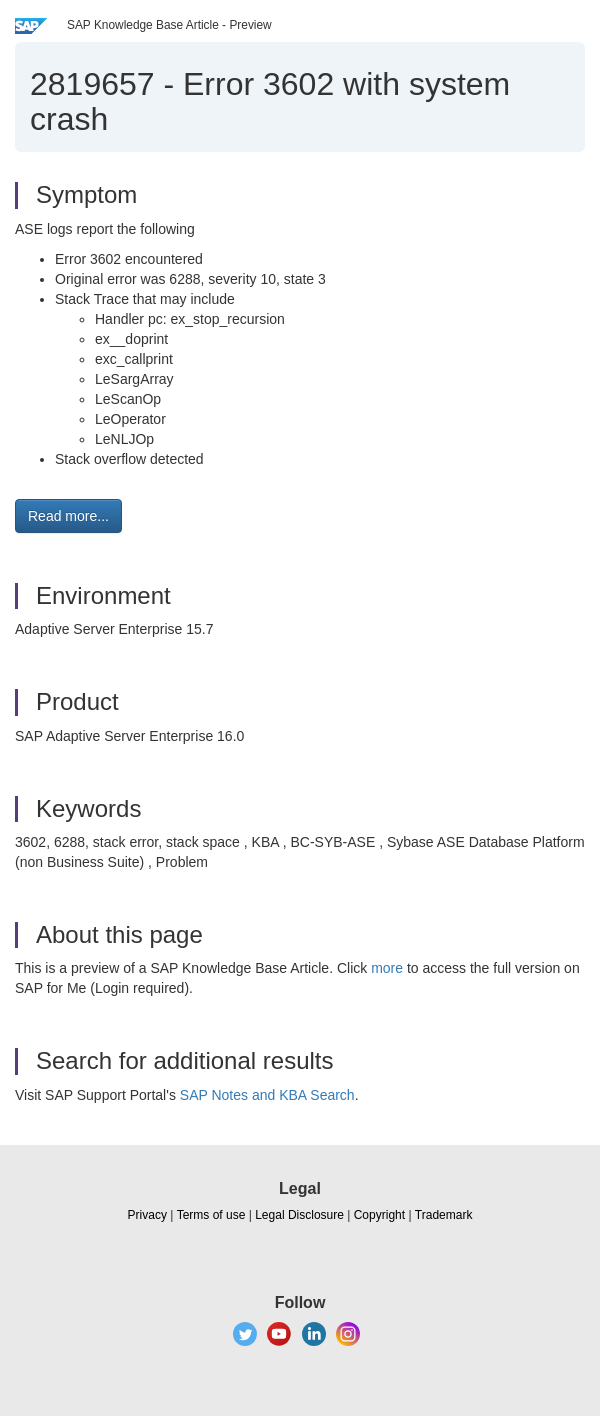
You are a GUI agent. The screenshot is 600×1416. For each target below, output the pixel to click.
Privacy (147, 1215)
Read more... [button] (68, 516)
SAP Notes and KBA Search (267, 1095)
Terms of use (211, 1215)
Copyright (379, 1215)
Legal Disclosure (299, 1215)
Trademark (444, 1215)
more (387, 968)
